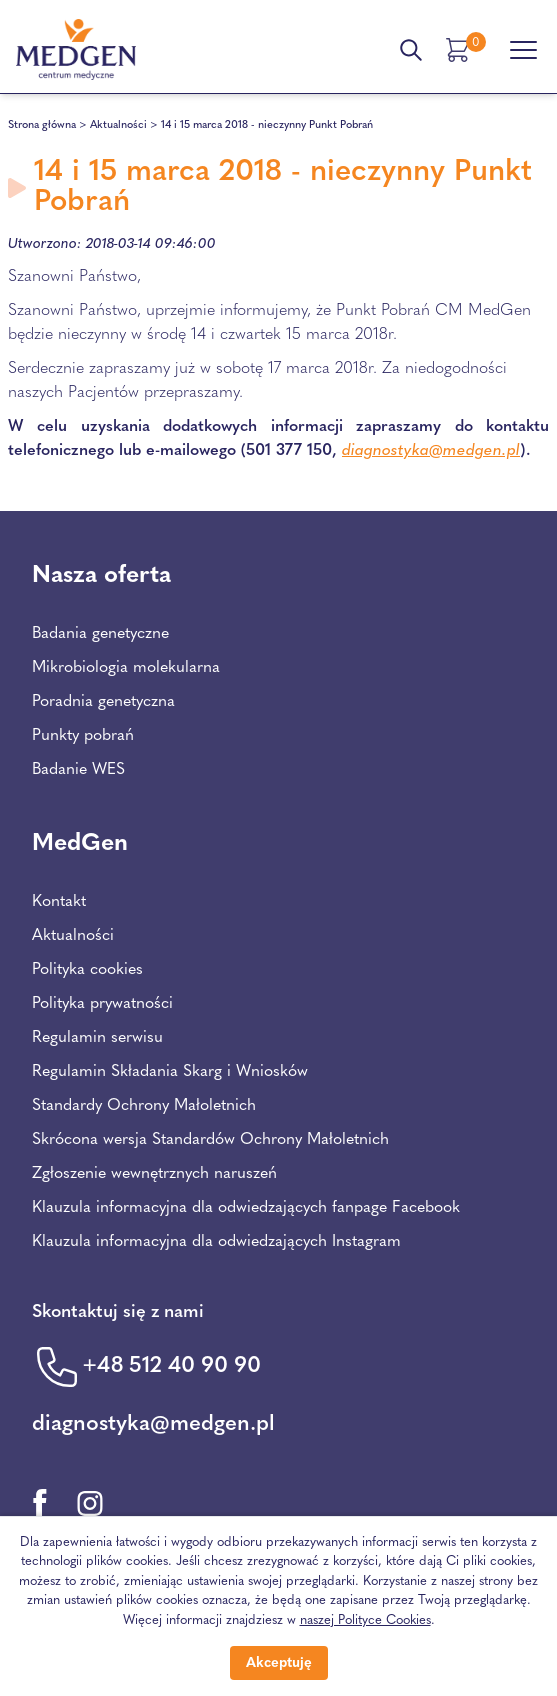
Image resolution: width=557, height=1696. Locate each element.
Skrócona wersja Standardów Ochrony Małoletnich (210, 1140)
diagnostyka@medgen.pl (431, 451)
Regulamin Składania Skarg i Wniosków (170, 1072)
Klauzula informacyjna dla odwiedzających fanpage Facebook (246, 1208)
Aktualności (118, 125)
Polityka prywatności (102, 1004)
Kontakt (59, 902)
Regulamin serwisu (97, 1038)
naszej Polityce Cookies (365, 1620)
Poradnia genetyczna (103, 702)
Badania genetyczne (100, 634)
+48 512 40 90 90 (171, 1366)
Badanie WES (78, 770)
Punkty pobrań (83, 736)
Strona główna (42, 125)
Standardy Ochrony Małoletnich (144, 1106)
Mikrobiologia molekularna (126, 668)
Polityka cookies (87, 970)
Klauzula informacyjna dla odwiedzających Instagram (216, 1242)
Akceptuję (279, 1663)
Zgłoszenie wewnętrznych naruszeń (154, 1174)
